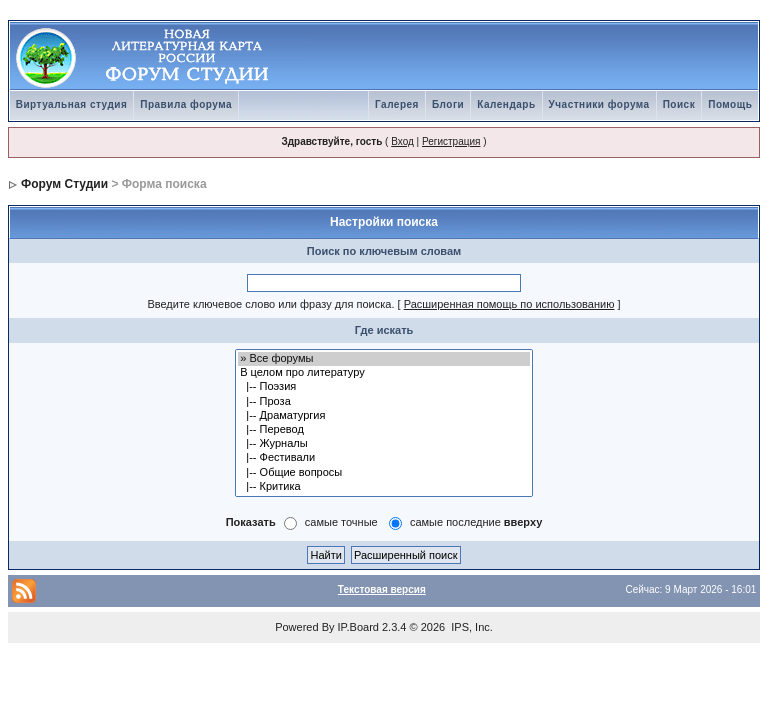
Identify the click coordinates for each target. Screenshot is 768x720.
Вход (402, 141)
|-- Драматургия (384, 416)
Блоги (448, 104)
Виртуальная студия (72, 104)
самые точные (341, 522)
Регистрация (451, 141)
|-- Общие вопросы (384, 473)
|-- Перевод (384, 430)
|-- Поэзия (384, 387)
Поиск (679, 104)
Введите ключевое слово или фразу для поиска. (270, 304)
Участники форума (599, 104)
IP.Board (358, 627)
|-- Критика (384, 487)
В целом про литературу (384, 373)
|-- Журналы (384, 444)
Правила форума (186, 104)
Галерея (397, 104)
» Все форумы (384, 359)
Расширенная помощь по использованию (509, 304)
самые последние (476, 522)
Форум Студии (64, 184)
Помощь (730, 104)
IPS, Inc (470, 627)
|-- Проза (384, 402)
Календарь (506, 104)
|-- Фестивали (384, 458)
